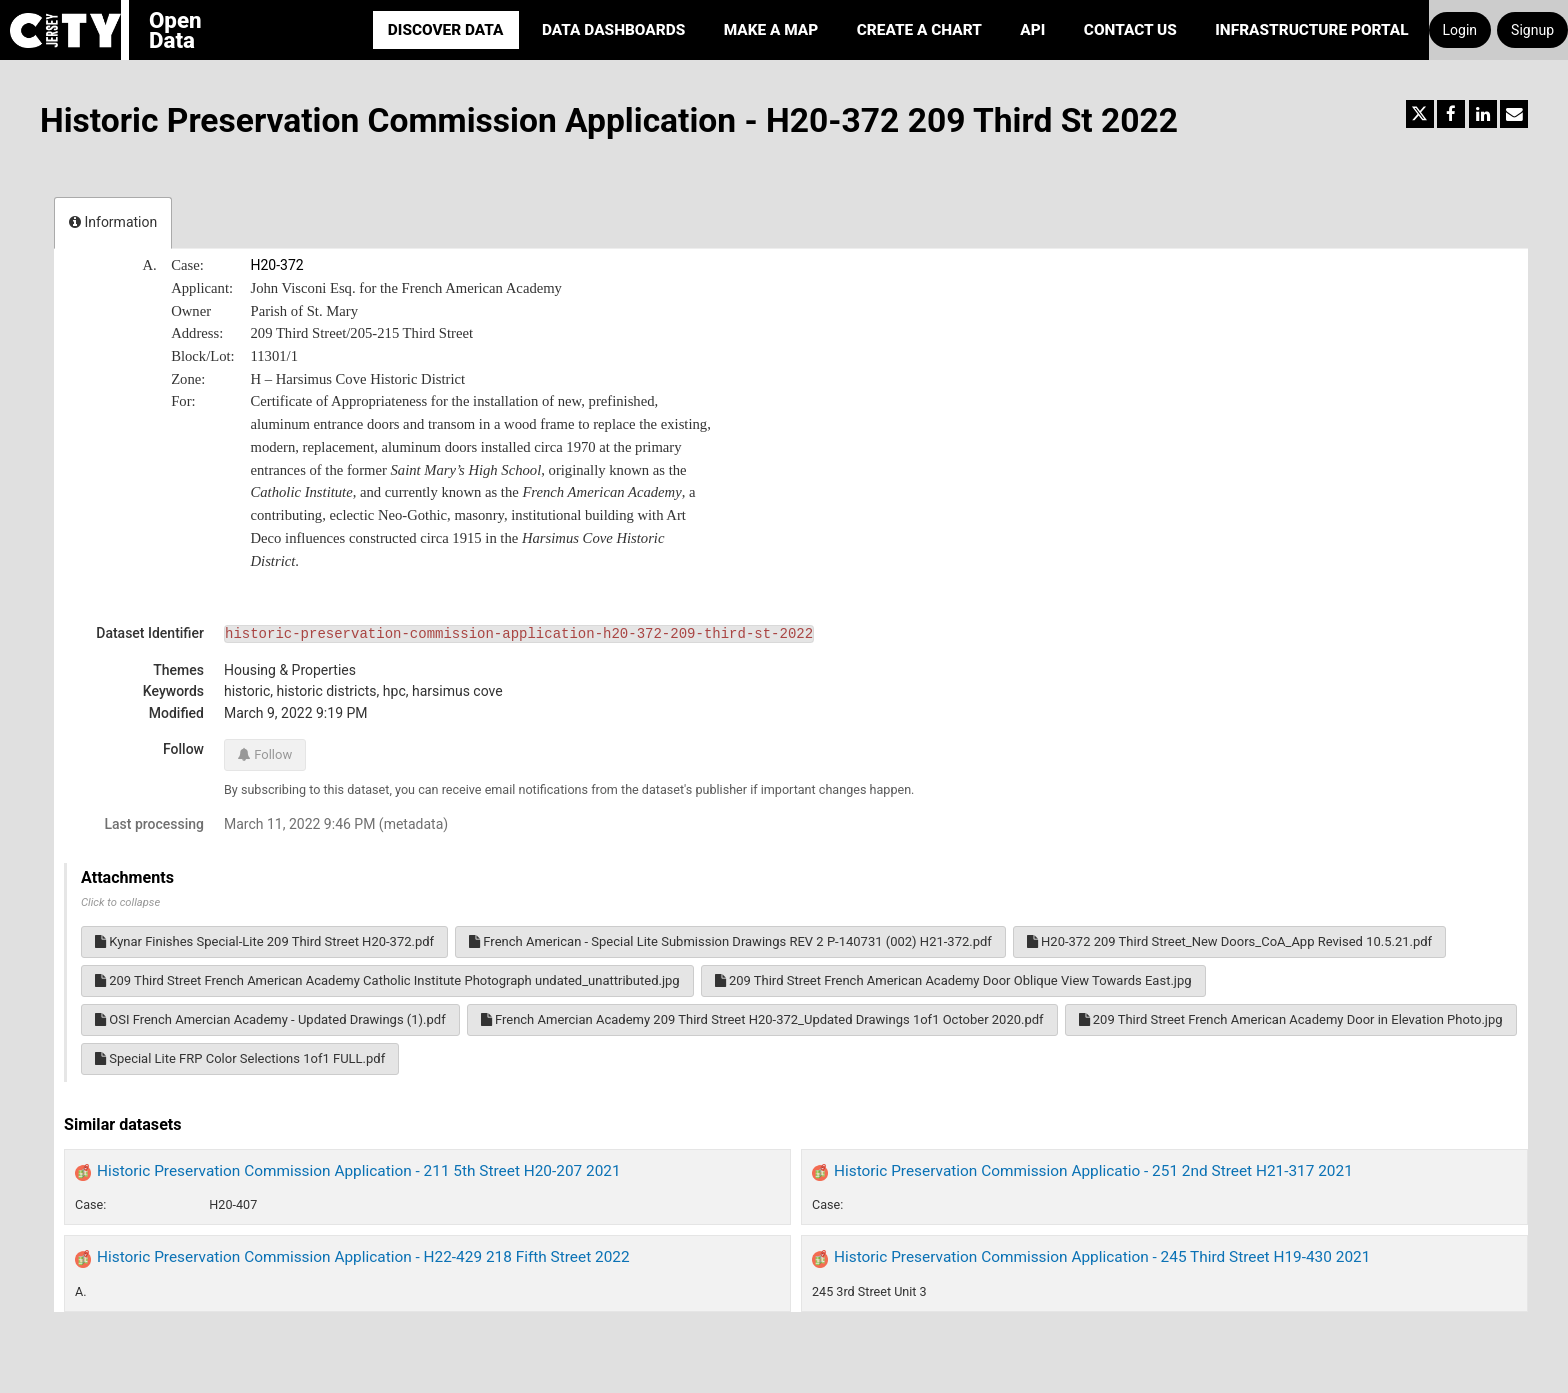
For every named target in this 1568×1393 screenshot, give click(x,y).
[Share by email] (1514, 114)
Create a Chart (919, 30)
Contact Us (1130, 30)
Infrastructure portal (1311, 30)
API (1032, 30)
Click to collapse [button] (120, 902)
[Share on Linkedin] (1483, 114)
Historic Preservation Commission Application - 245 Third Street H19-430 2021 (1102, 1257)
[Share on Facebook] (1451, 114)
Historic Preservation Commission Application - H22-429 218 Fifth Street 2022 (363, 1257)
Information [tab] (113, 222)
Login (1460, 30)
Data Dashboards (613, 30)
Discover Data (446, 30)
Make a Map (771, 30)
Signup (1532, 30)
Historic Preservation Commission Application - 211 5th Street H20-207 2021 (359, 1171)
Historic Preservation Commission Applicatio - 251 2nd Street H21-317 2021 (1093, 1171)
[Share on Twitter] (1420, 114)
